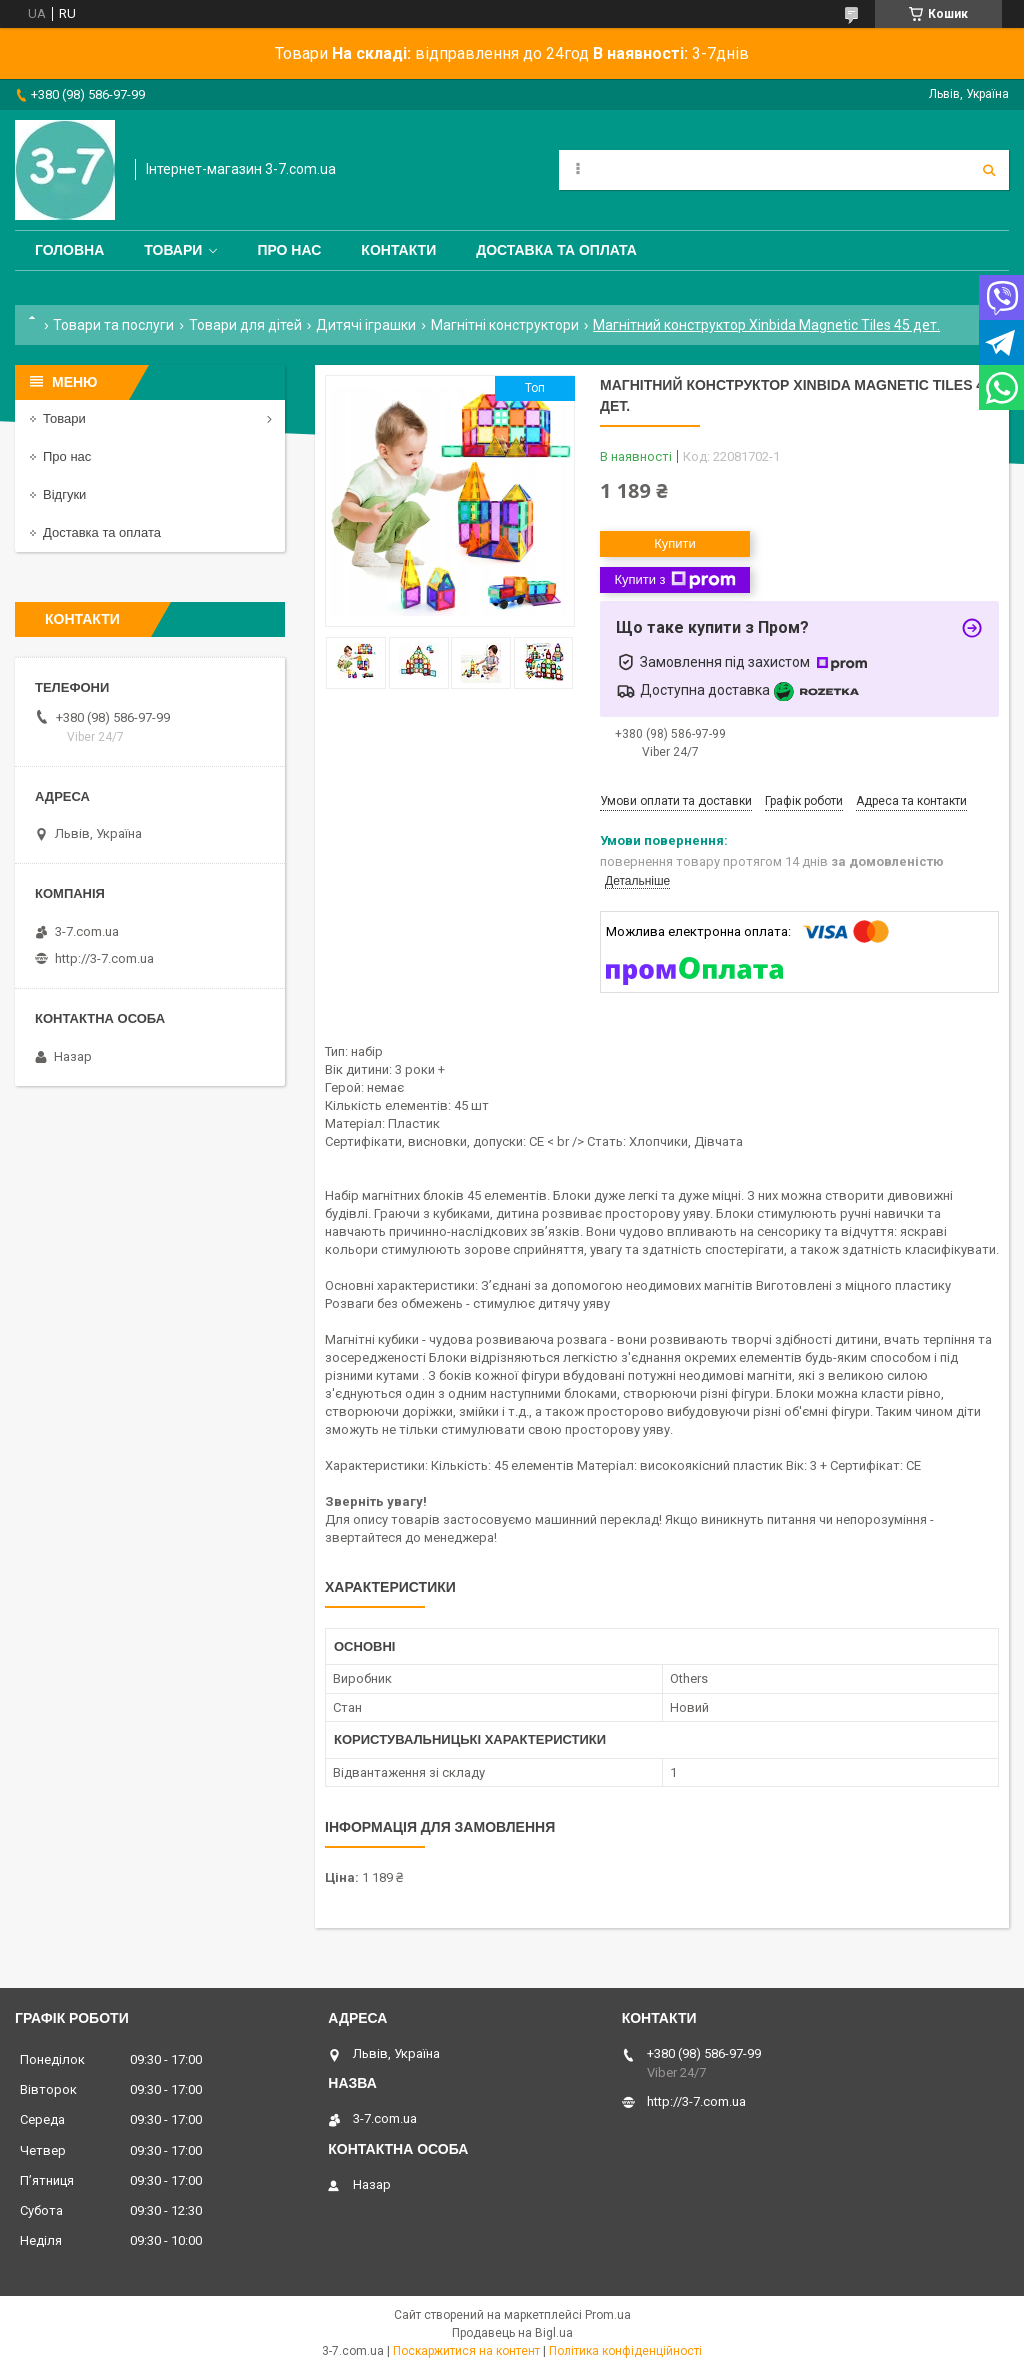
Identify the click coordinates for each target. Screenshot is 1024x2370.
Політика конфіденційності (625, 2351)
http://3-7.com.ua (104, 958)
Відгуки (64, 494)
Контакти (398, 250)
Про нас (289, 250)
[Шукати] (989, 170)
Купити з (674, 580)
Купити (675, 543)
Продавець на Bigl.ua (512, 2333)
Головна (69, 250)
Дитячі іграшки (366, 325)
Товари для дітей (245, 325)
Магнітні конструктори (505, 325)
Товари (173, 250)
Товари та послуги (113, 325)
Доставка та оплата (556, 250)
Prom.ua (608, 2315)
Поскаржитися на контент (466, 2351)
